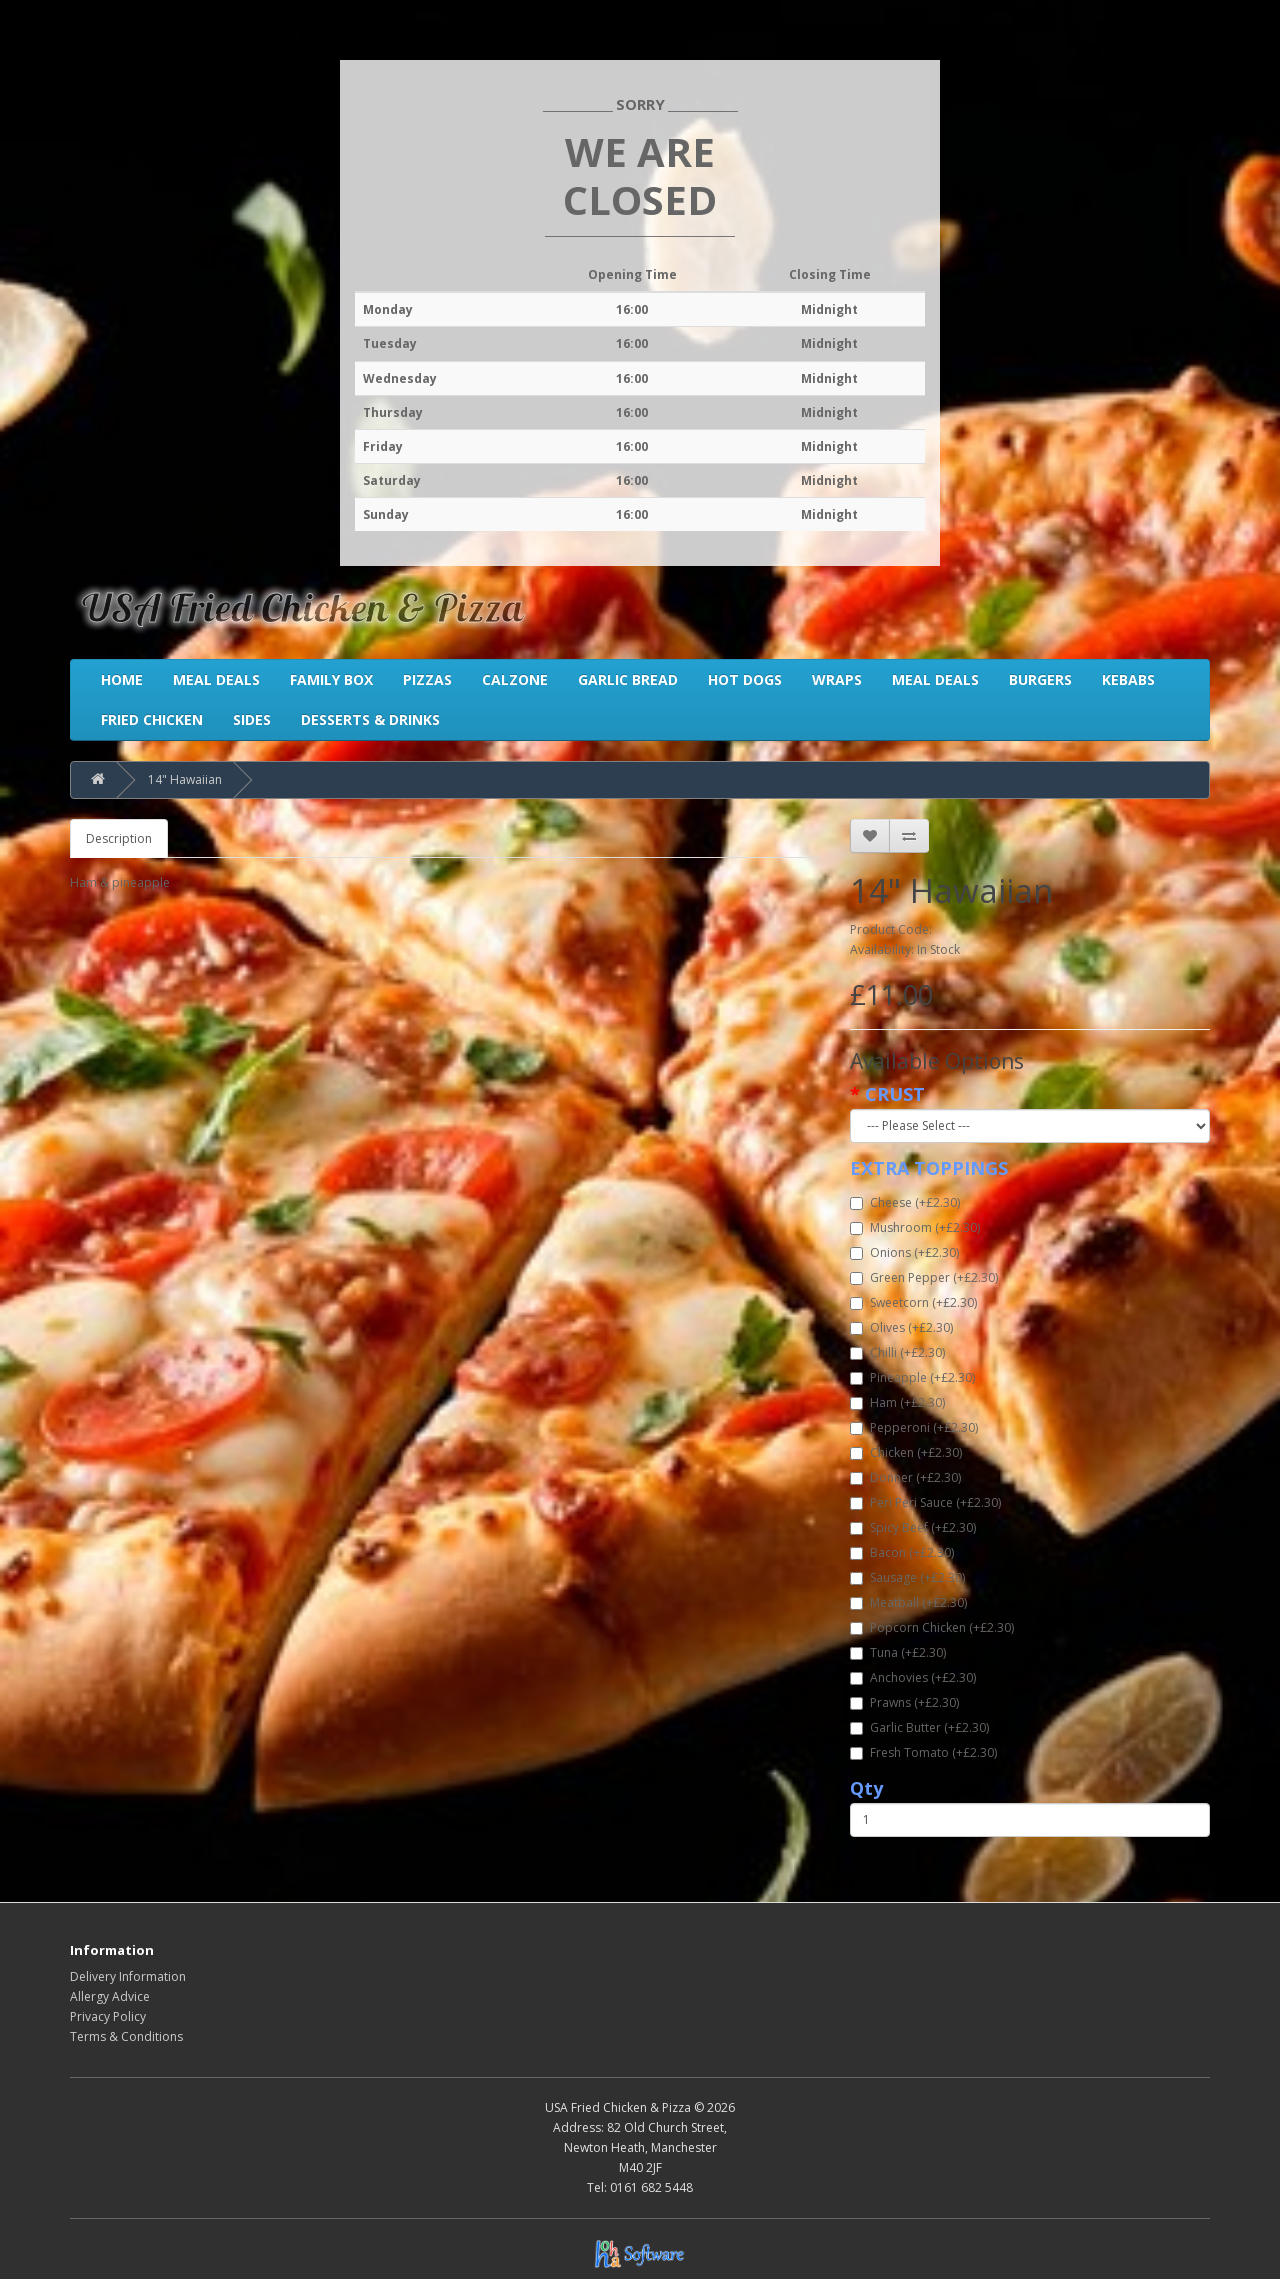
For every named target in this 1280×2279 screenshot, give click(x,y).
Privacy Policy (108, 2016)
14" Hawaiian (185, 779)
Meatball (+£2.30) (908, 1602)
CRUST (895, 1094)
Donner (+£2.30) (905, 1477)
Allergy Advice (110, 1996)
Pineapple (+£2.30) (912, 1377)
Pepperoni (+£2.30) (914, 1427)
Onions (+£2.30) (904, 1252)
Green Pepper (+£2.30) (924, 1277)
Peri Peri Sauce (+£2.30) (925, 1502)
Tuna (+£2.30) (898, 1652)
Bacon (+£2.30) (902, 1552)
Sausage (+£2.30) (907, 1577)
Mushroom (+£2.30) (915, 1227)
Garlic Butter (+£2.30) (919, 1727)
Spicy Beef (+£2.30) (913, 1527)
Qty (866, 1788)
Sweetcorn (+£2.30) (913, 1302)
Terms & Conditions (126, 2036)
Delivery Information (128, 1976)
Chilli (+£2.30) (897, 1352)
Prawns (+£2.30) (904, 1702)
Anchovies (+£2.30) (913, 1677)
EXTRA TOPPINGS (929, 1168)
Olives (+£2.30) (901, 1327)
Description (119, 838)
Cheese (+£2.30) (905, 1202)
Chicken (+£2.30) (906, 1452)
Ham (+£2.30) (897, 1402)
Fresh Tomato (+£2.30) (923, 1752)
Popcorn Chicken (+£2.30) (932, 1627)
